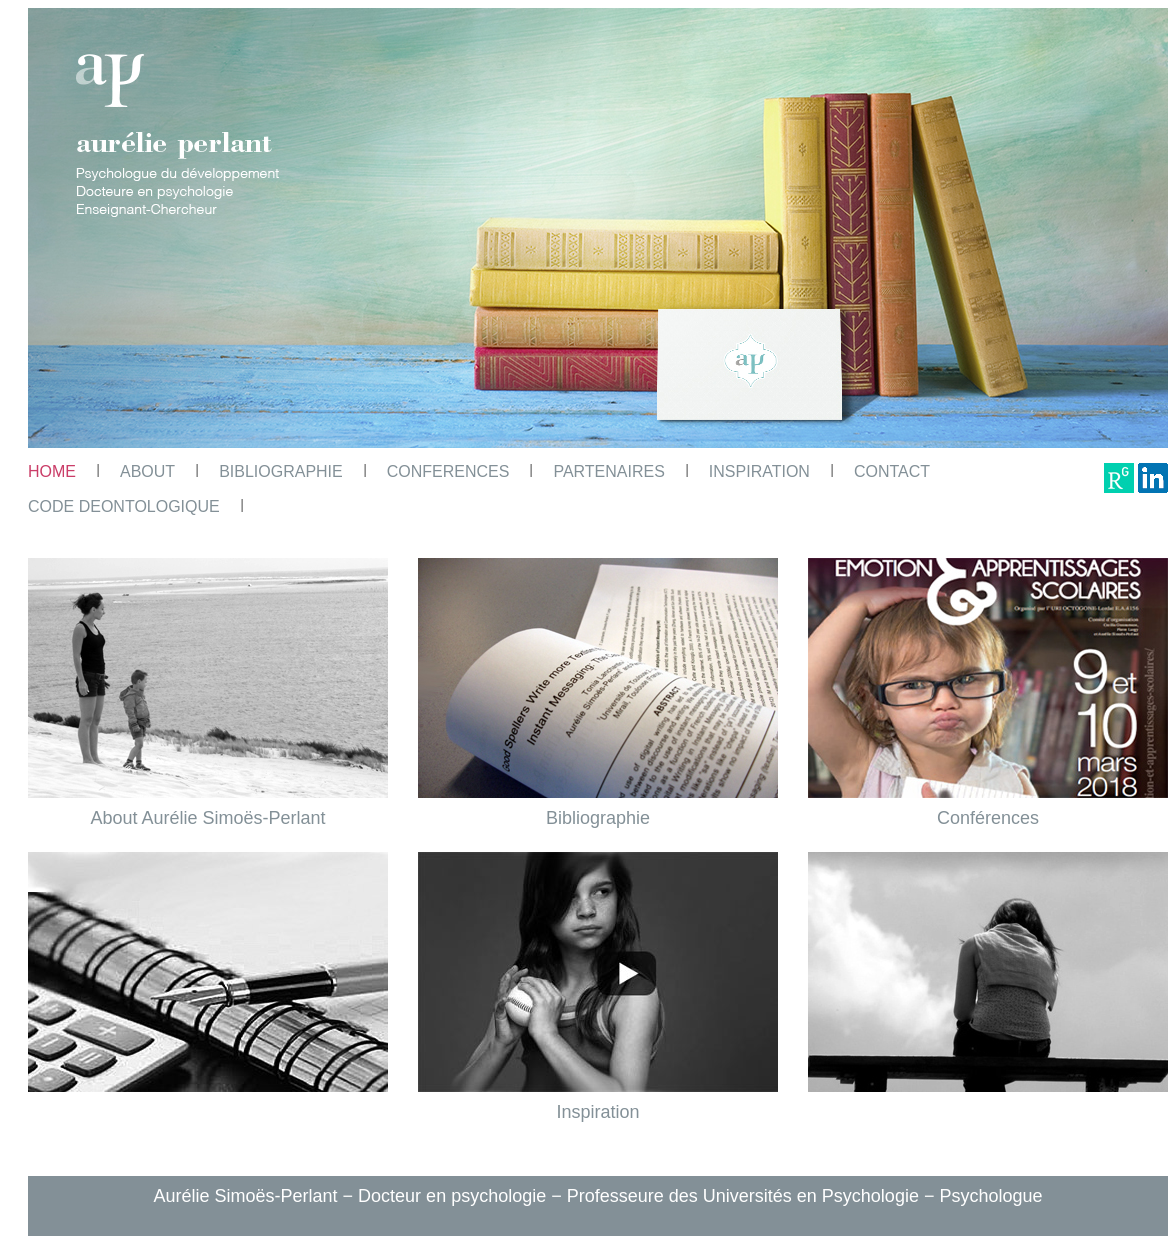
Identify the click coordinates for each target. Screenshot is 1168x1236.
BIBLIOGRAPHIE (281, 471)
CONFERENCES (448, 471)
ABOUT (147, 471)
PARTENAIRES (608, 471)
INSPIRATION (759, 471)
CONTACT (892, 471)
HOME (52, 471)
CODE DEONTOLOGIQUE (124, 506)
